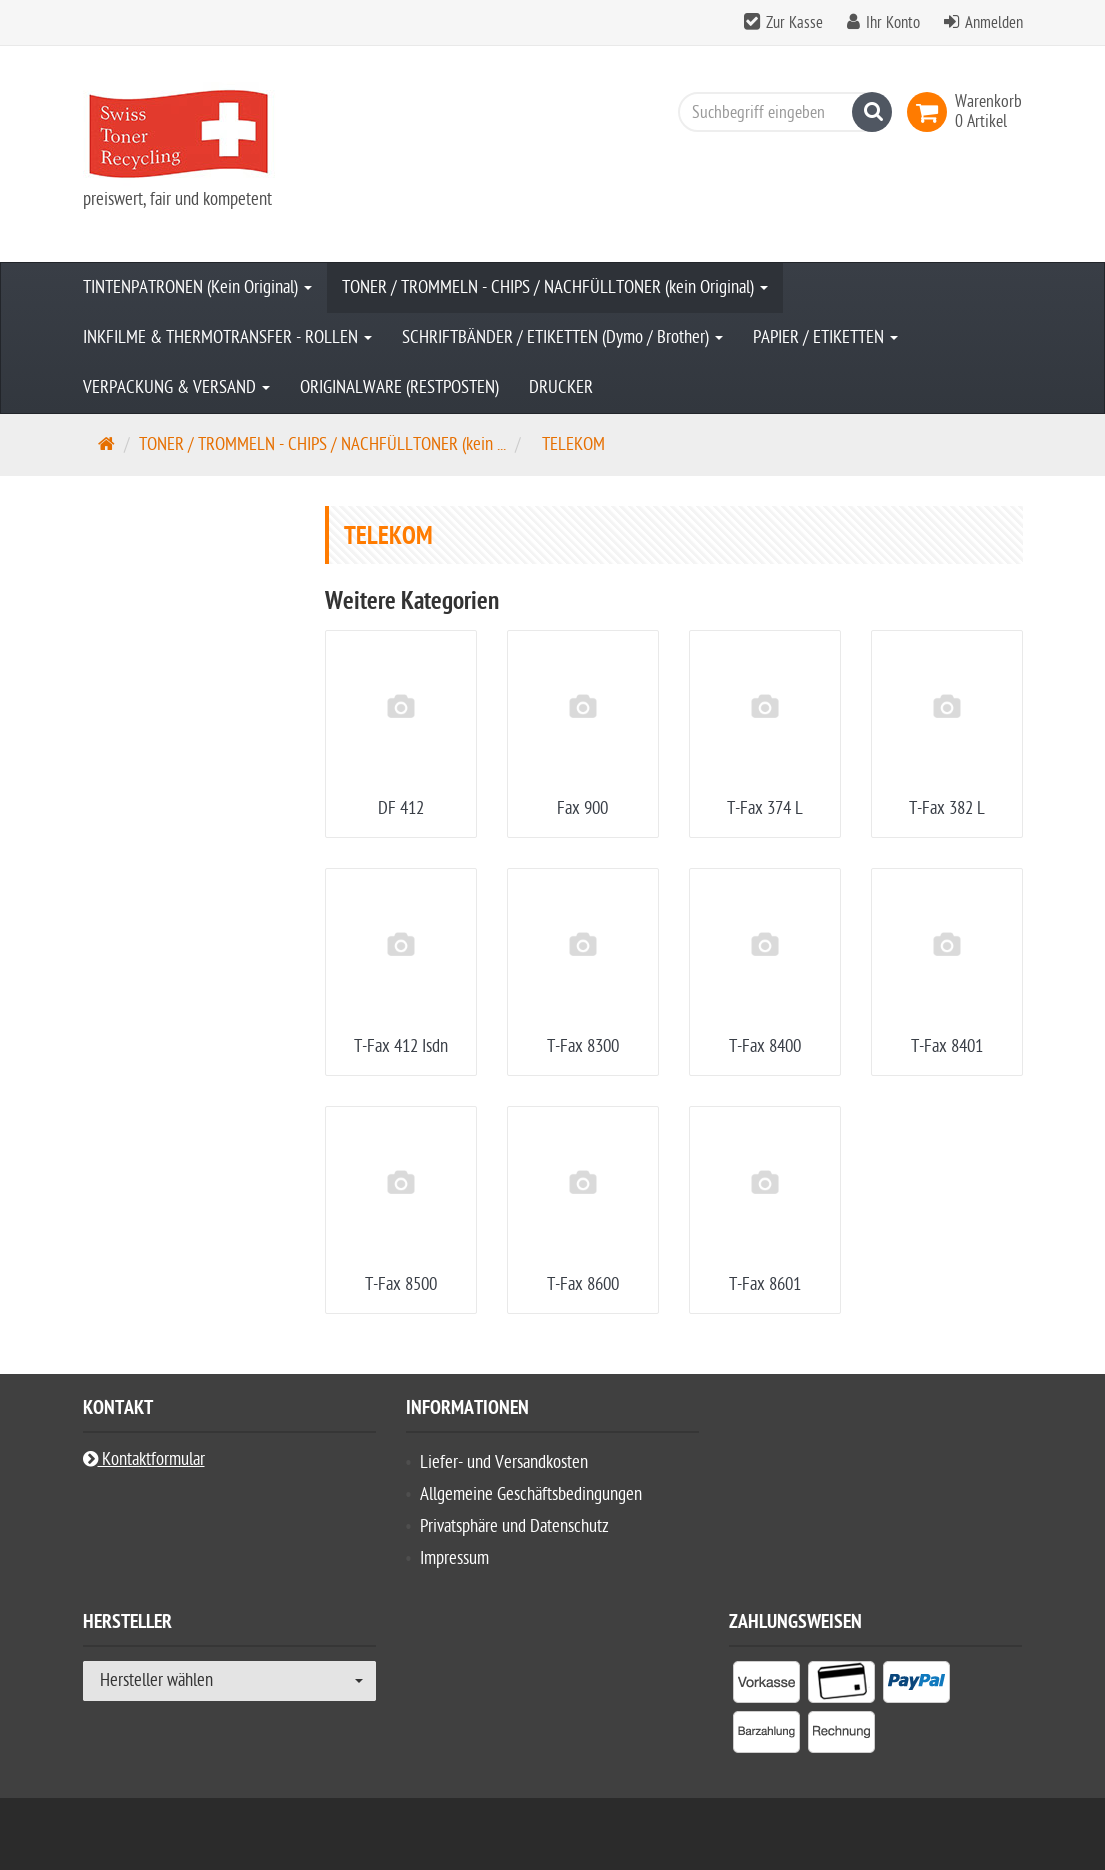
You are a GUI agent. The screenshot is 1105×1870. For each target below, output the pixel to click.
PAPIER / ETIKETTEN (825, 337)
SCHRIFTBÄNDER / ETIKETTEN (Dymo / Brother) (562, 337)
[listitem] (766, 1686)
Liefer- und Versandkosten (504, 1462)
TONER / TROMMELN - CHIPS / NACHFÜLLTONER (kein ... (322, 444)
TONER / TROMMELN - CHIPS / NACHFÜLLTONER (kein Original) (555, 287)
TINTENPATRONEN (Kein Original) (197, 287)
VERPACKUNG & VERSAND (176, 387)
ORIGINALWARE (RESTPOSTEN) (399, 387)
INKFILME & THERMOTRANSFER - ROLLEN (227, 337)
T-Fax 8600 (583, 1284)
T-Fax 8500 (401, 1284)
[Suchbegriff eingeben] (780, 112)
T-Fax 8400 (765, 1046)
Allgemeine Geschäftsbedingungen (531, 1494)
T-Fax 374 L (765, 808)
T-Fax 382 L (947, 808)
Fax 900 (582, 808)
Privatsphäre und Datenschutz (514, 1526)
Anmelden (994, 23)
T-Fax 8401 (947, 1046)
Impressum (454, 1558)
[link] (931, 112)
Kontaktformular (144, 1459)
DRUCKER (561, 387)
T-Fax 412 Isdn (401, 1046)
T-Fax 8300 (583, 1046)
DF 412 (401, 808)
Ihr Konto (893, 23)
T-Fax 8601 (765, 1284)
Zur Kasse (794, 23)
